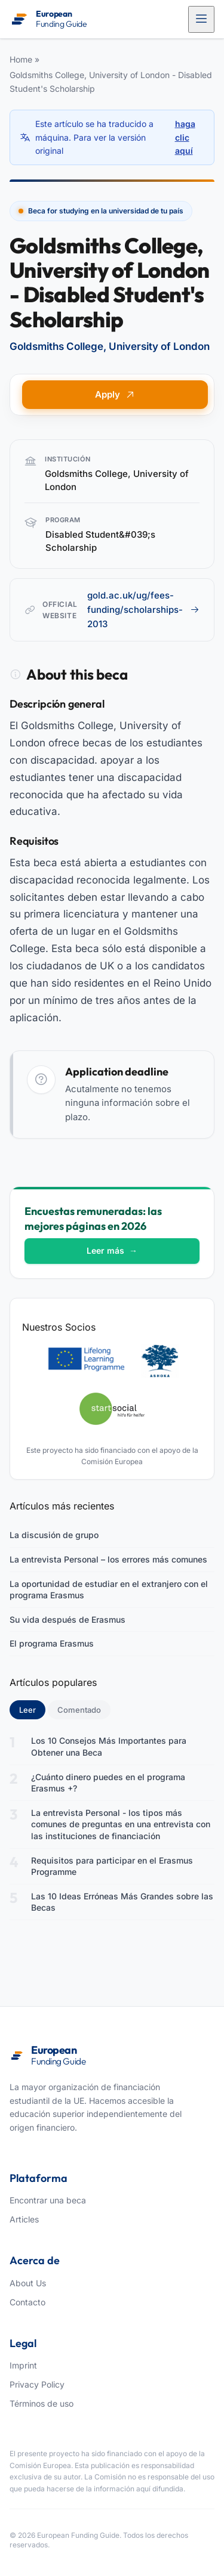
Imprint (23, 2365)
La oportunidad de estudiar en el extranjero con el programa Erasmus (109, 1590)
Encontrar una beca (48, 2200)
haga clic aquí (185, 137)
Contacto (27, 2302)
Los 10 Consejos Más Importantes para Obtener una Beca (108, 1746)
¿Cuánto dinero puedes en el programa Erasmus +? (108, 1783)
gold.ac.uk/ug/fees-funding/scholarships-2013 (143, 610)
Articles (24, 2219)
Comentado (79, 1710)
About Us (28, 2283)
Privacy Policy (37, 2384)
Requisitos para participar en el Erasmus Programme (112, 1866)
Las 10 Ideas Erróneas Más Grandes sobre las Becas (122, 1902)
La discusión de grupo (54, 1535)
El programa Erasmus (52, 1643)
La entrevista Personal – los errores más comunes (108, 1559)
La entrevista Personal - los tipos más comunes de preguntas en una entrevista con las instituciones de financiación (120, 1824)
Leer (32, 1709)
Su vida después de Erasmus (67, 1619)
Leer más (112, 1250)
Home (21, 59)
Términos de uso (41, 2403)
